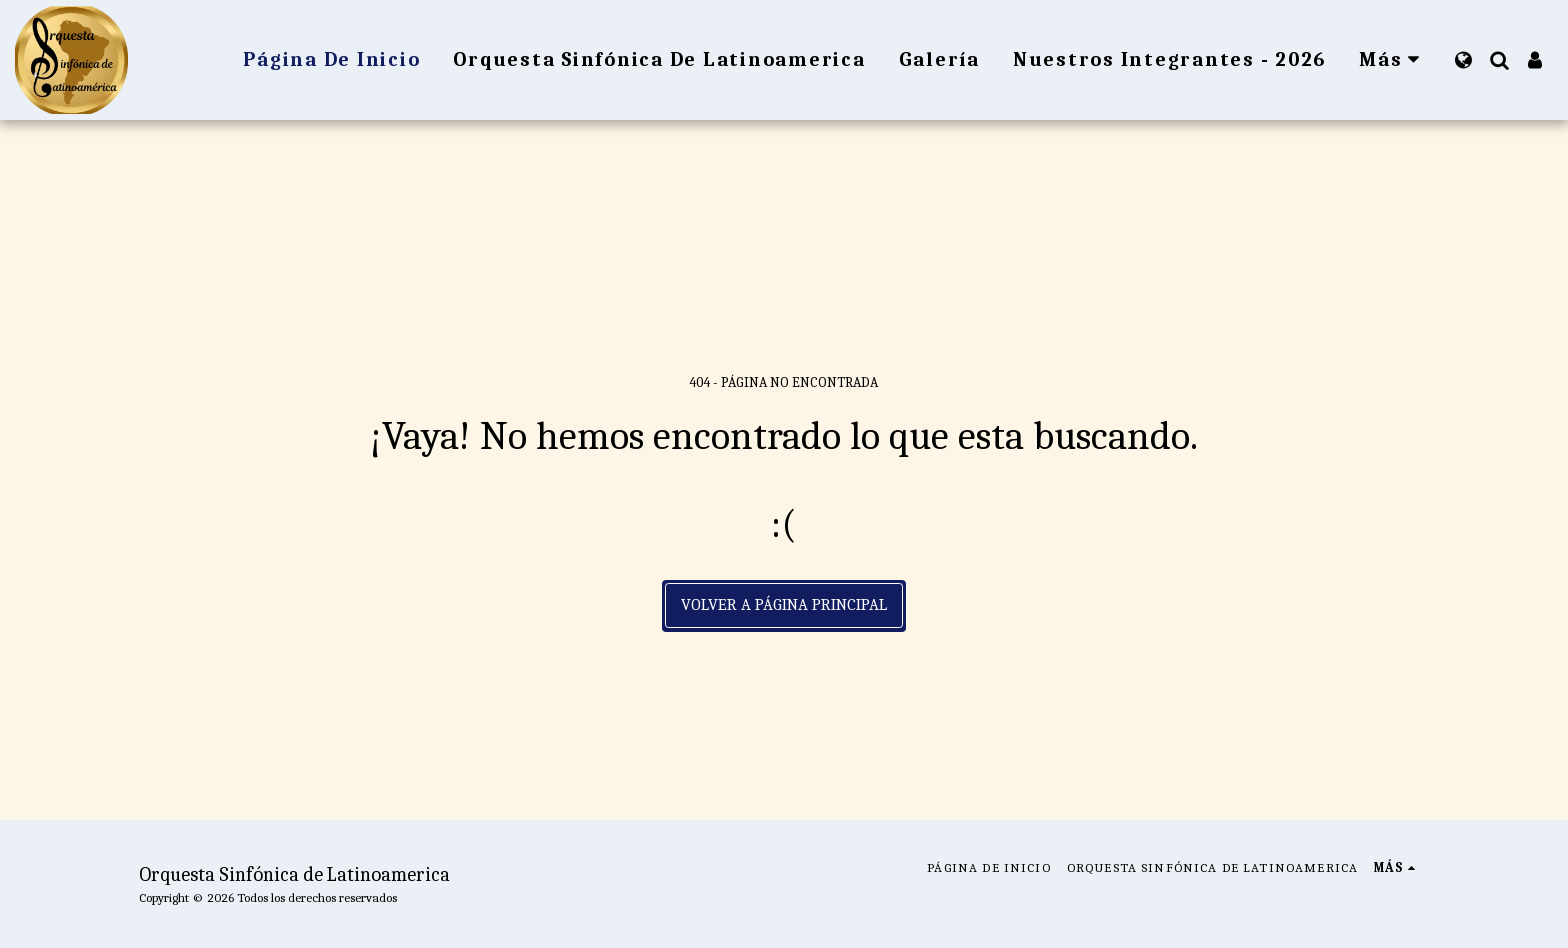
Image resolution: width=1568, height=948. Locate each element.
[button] (1499, 60)
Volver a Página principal (784, 604)
